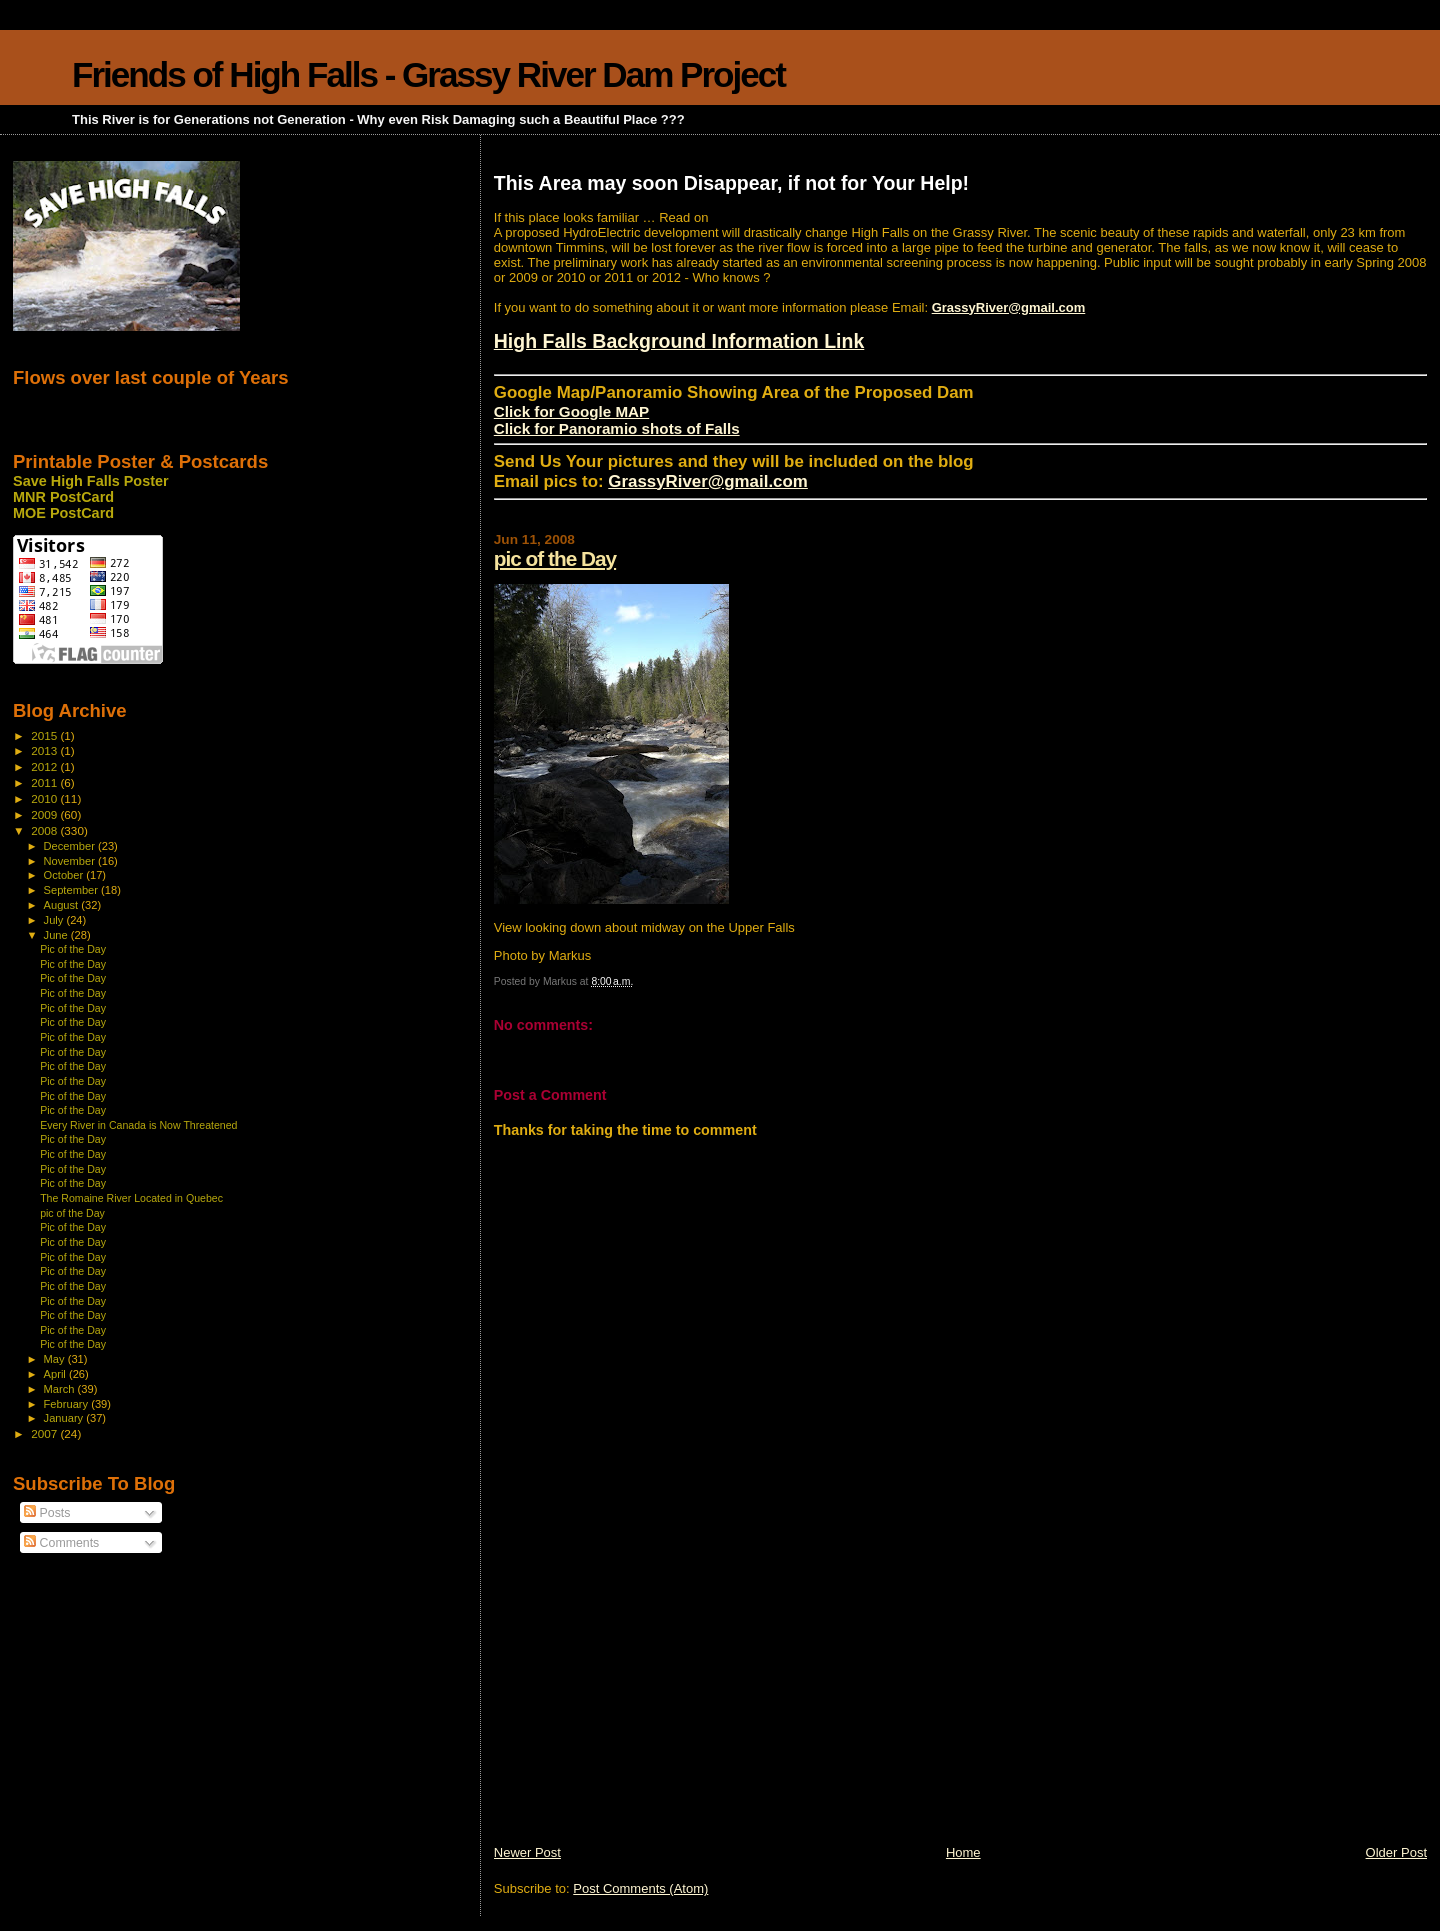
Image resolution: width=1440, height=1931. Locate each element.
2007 (45, 1433)
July (55, 920)
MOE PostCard (63, 513)
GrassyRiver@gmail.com (1009, 307)
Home (963, 1852)
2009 (45, 814)
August (63, 905)
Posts (47, 1513)
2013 (45, 750)
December (71, 846)
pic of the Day (555, 558)
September (73, 890)
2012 (45, 766)
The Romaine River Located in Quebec (131, 1198)
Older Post (1396, 1852)
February (68, 1404)
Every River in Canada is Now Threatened (138, 1125)
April (56, 1374)
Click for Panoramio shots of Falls (617, 428)
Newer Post (527, 1852)
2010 (45, 798)
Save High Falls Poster (91, 481)
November (71, 861)
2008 (45, 830)
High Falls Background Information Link (679, 341)
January (65, 1418)
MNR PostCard (63, 497)
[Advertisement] (644, 1704)
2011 (45, 782)
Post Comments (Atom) (640, 1888)
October (65, 875)
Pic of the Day (73, 949)
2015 (45, 735)
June (57, 935)
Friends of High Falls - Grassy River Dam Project (428, 74)
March (61, 1389)
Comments (61, 1543)
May (56, 1359)
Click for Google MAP (571, 411)
